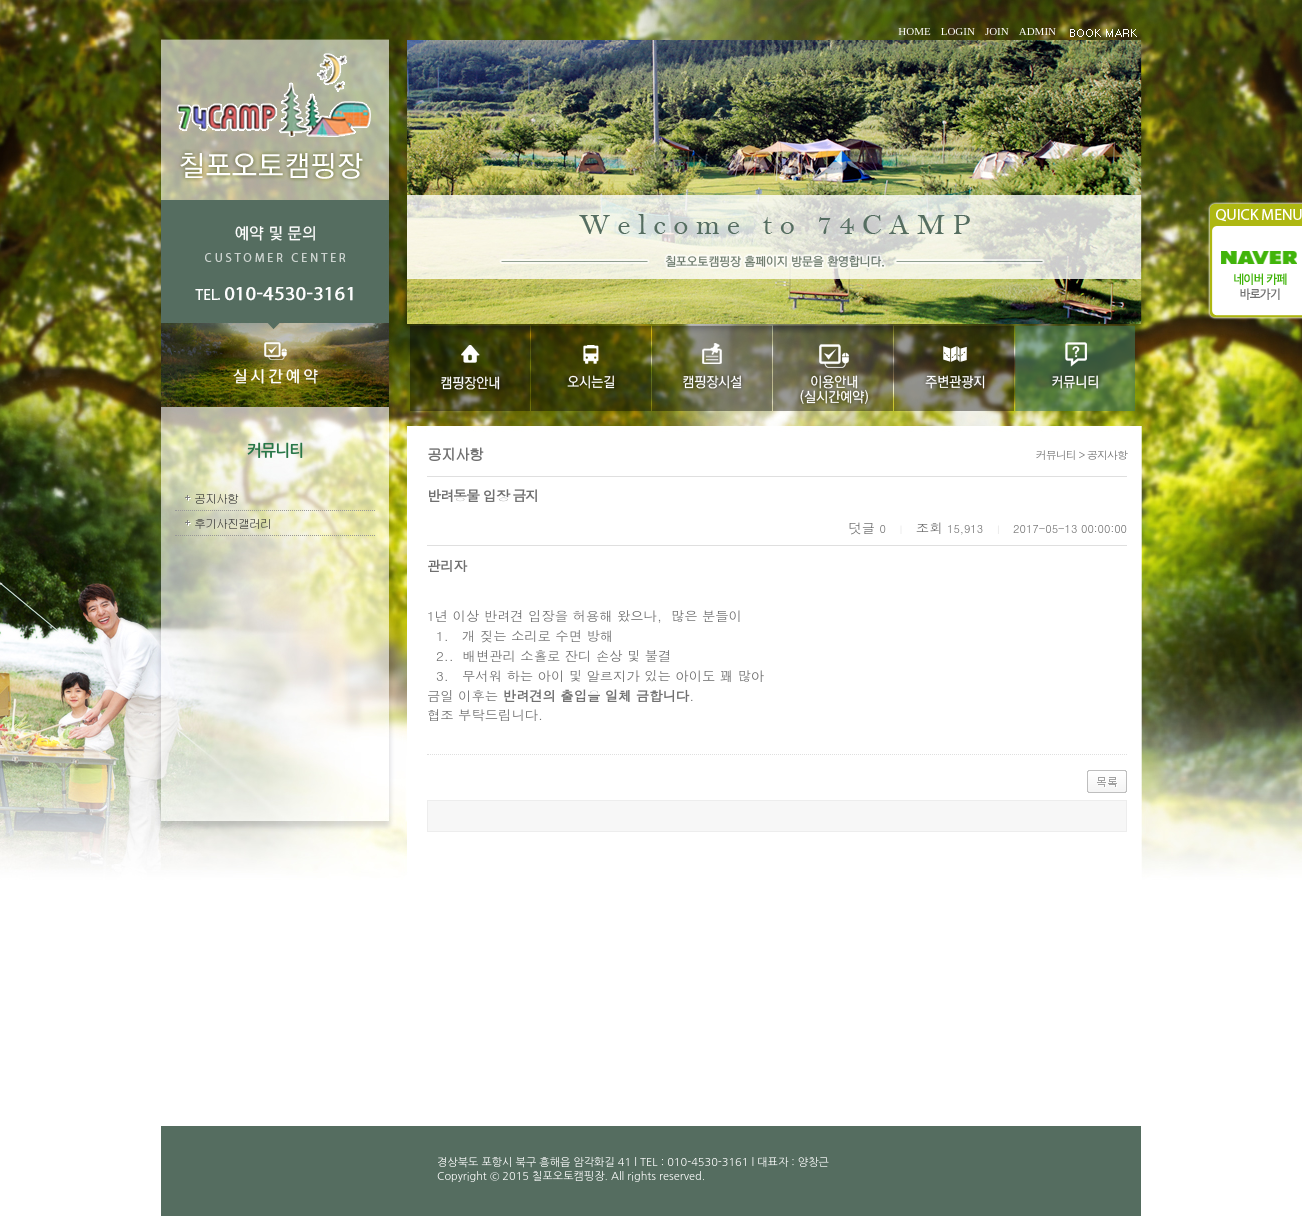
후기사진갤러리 (232, 522)
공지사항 (216, 497)
